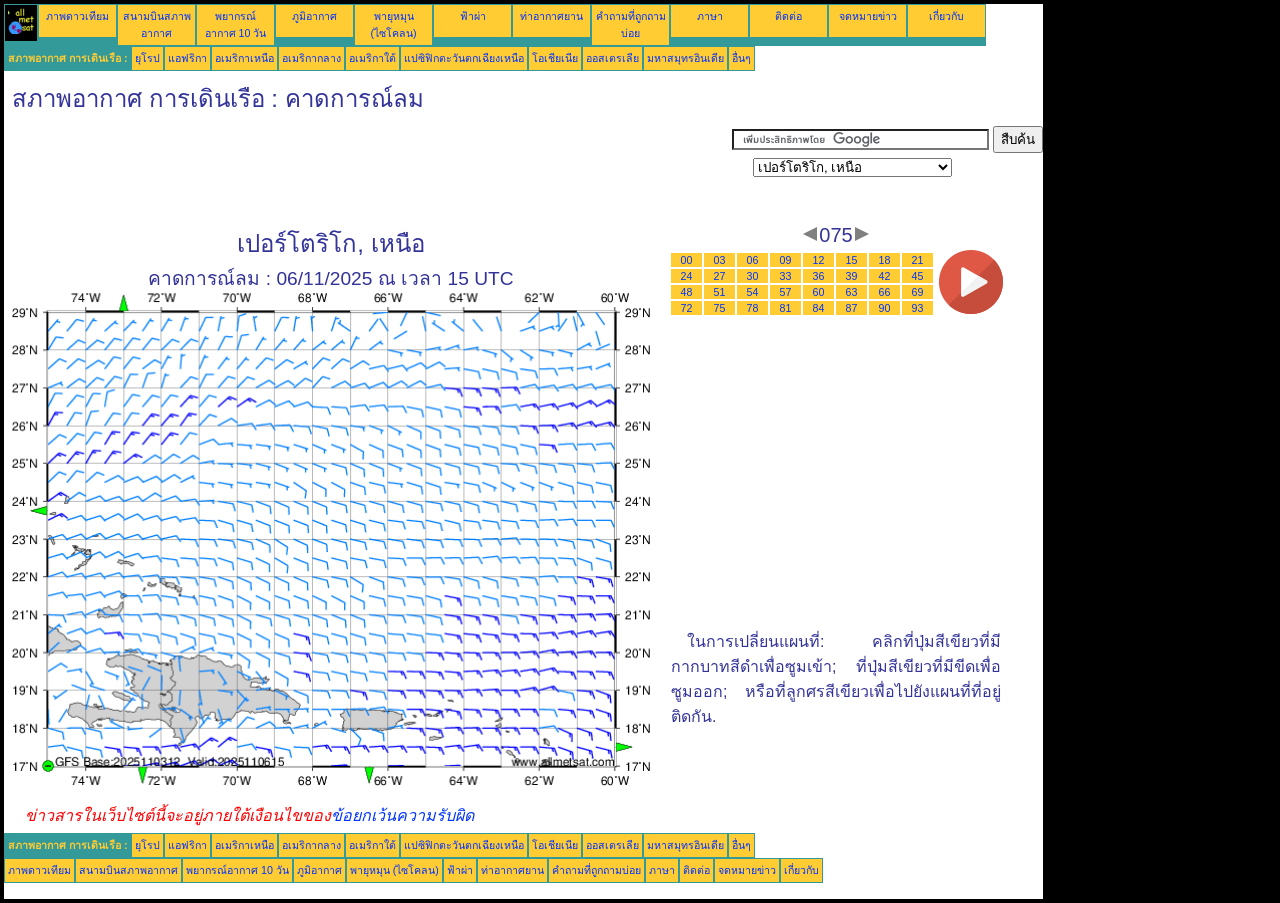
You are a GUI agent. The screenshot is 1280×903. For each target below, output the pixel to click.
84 (819, 308)
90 (885, 308)
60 (819, 292)
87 (852, 308)
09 (786, 260)
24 (687, 276)
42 (885, 276)
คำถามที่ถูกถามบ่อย (596, 870)
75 (720, 308)
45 (918, 276)
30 (753, 276)
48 (687, 292)
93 (918, 308)
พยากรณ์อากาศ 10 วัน (237, 870)
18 (885, 260)
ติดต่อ (788, 16)
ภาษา (710, 16)
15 (852, 260)
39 (852, 276)
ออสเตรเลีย (612, 58)
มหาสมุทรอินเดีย (685, 58)
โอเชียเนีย (555, 58)
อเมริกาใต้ (372, 58)
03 (720, 260)
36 (819, 276)
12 (819, 260)
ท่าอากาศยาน (551, 16)
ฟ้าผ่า (473, 16)
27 (720, 276)
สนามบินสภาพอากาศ (128, 870)
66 (885, 292)
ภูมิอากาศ (314, 16)
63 (852, 292)
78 (753, 308)
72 (687, 308)
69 (918, 292)
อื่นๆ (741, 58)
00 (687, 260)
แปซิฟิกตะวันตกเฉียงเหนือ (464, 58)
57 (786, 292)
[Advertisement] (368, 171)
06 (753, 260)
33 (786, 276)
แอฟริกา (187, 58)
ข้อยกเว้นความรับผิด (402, 815)
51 (720, 292)
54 (753, 292)
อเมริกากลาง (311, 58)
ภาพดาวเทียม (77, 16)
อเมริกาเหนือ (244, 58)
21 (918, 260)
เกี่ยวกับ (946, 16)
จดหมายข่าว (868, 16)
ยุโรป (147, 58)
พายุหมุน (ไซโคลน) (394, 870)
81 (786, 308)
